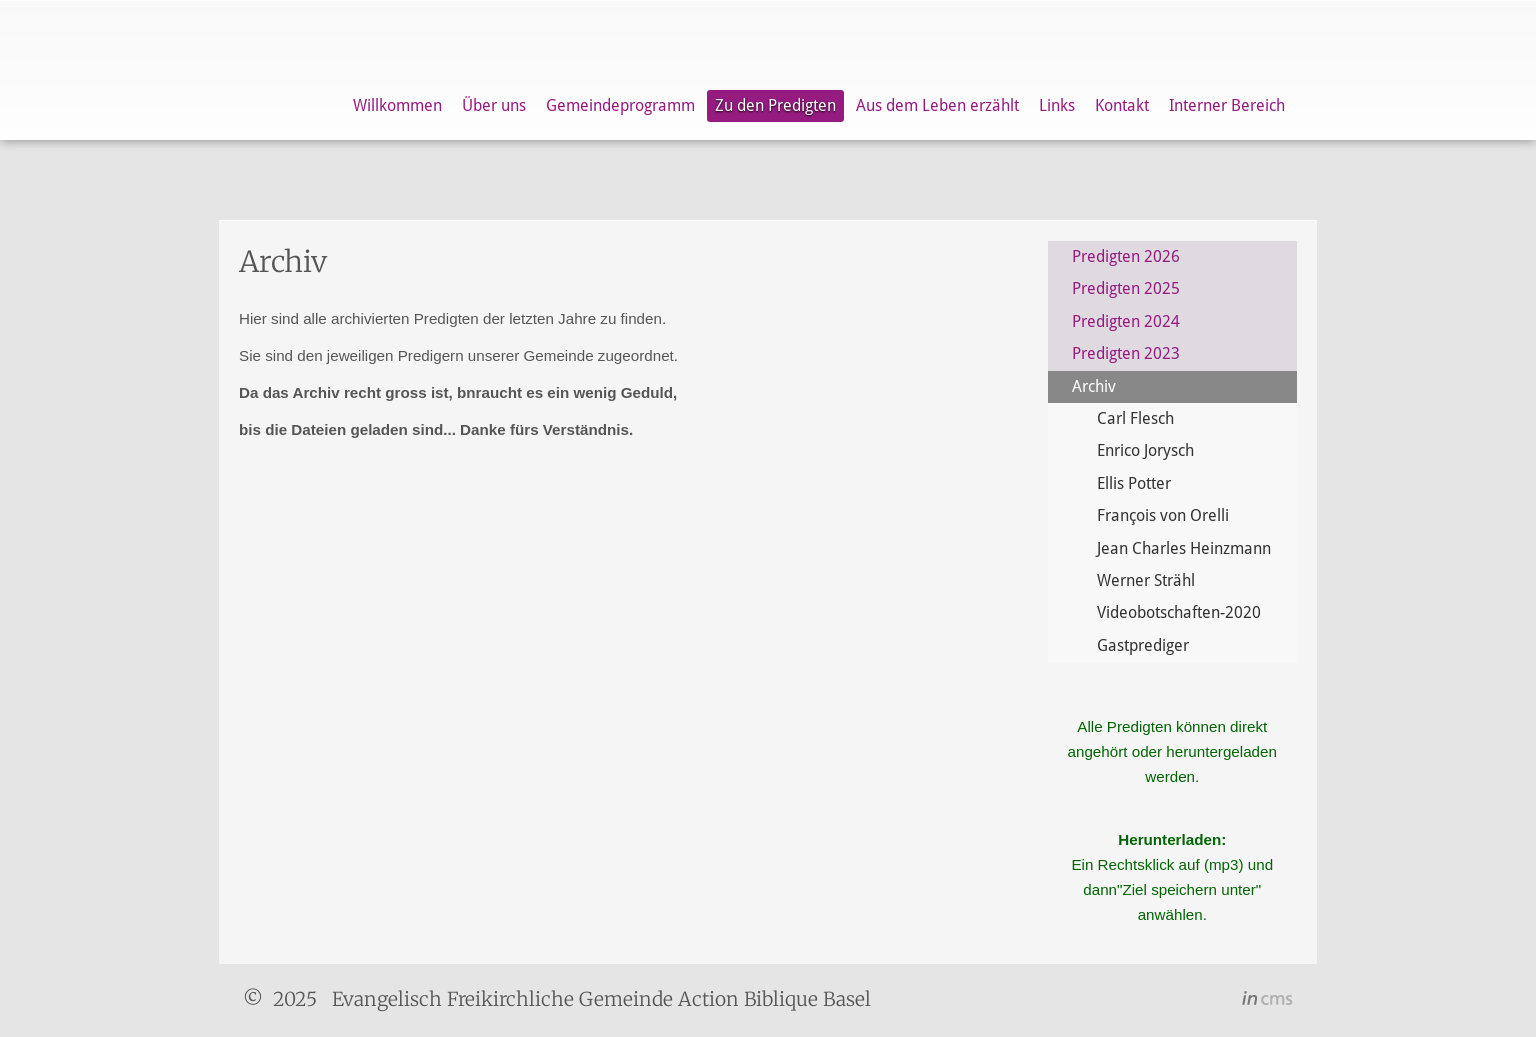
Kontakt (1122, 105)
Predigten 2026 (1126, 256)
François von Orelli (1163, 515)
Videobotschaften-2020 (1179, 612)
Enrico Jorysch (1145, 450)
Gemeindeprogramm (620, 105)
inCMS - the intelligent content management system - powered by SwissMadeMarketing (1267, 1001)
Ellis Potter (1134, 483)
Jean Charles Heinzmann (1184, 548)
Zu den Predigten (775, 105)
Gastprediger (1143, 645)
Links (1057, 105)
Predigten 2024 (1126, 321)
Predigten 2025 (1126, 288)
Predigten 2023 (1126, 353)
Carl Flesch (1135, 418)
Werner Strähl (1146, 580)
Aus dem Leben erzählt (937, 105)
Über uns (494, 105)
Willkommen (397, 105)
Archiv (1094, 386)
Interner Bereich (1227, 105)
